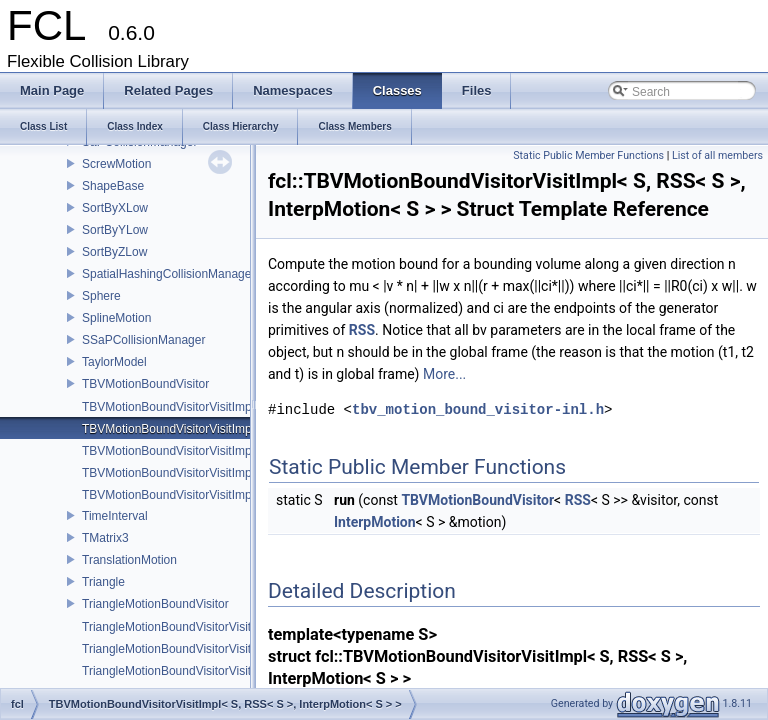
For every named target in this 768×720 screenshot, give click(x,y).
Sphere (101, 296)
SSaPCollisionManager (143, 340)
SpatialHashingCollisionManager (168, 274)
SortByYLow (115, 230)
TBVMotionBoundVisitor (145, 384)
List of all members (717, 155)
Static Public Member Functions (588, 155)
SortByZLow (114, 252)
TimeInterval (115, 516)
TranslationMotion (129, 560)
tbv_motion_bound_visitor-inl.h (478, 409)
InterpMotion (375, 522)
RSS (362, 330)
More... (444, 374)
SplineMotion (116, 318)
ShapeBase (113, 186)
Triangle (103, 582)
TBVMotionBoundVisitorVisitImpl (168, 407)
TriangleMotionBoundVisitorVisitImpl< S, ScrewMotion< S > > (244, 671)
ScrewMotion (116, 164)
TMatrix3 (105, 538)
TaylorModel (114, 362)
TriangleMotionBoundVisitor (155, 604)
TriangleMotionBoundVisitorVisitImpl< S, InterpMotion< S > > (243, 649)
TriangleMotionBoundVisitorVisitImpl (178, 627)
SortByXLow (115, 208)
